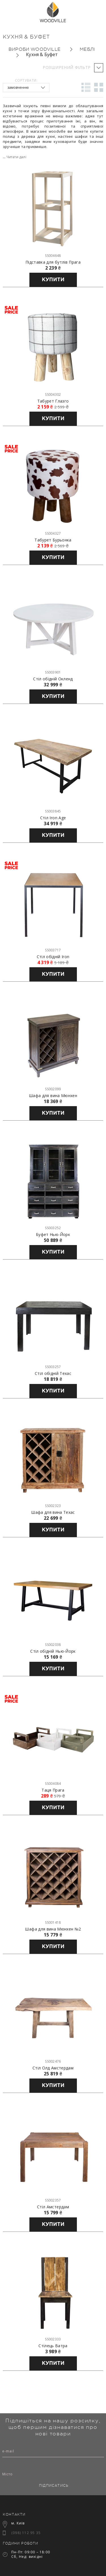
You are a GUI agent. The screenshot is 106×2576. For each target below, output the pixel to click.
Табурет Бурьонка (53, 540)
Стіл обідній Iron (53, 956)
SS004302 (53, 394)
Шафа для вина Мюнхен (53, 1095)
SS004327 (53, 533)
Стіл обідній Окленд (53, 678)
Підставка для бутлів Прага (53, 262)
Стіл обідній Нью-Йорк (52, 1651)
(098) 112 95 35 (26, 2532)
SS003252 (53, 1227)
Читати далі (16, 156)
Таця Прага (53, 1790)
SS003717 (53, 950)
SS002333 (53, 2339)
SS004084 (53, 1783)
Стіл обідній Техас (53, 1373)
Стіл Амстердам (53, 2206)
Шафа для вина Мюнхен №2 (53, 1929)
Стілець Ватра (53, 2345)
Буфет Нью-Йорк (53, 1234)
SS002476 (53, 2061)
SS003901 (53, 672)
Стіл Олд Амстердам (53, 2068)
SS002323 (53, 1505)
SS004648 (53, 255)
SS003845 (53, 811)
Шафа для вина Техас (53, 1512)
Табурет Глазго (53, 401)
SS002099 (53, 1089)
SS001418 (53, 1922)
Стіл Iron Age (53, 817)
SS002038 (53, 1644)
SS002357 (53, 2200)
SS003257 (53, 1366)
